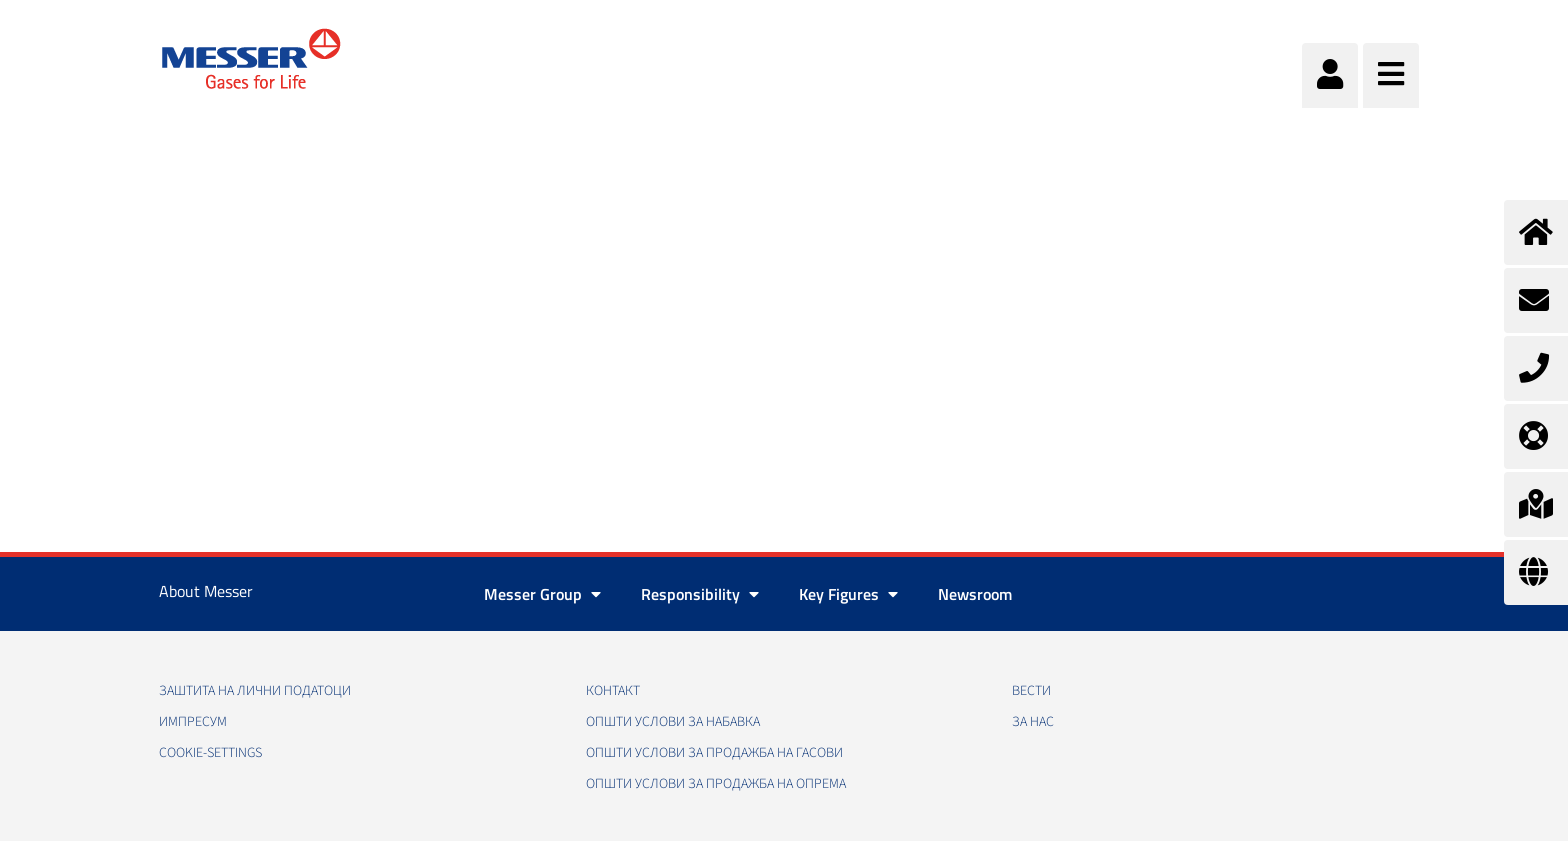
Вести (1031, 691)
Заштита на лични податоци (255, 691)
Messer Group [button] (542, 594)
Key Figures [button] (848, 594)
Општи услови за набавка (673, 722)
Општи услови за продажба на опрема (716, 784)
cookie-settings (210, 753)
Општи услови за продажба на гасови (714, 753)
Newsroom (975, 594)
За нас (1033, 722)
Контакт (613, 691)
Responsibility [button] (700, 594)
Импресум (193, 722)
